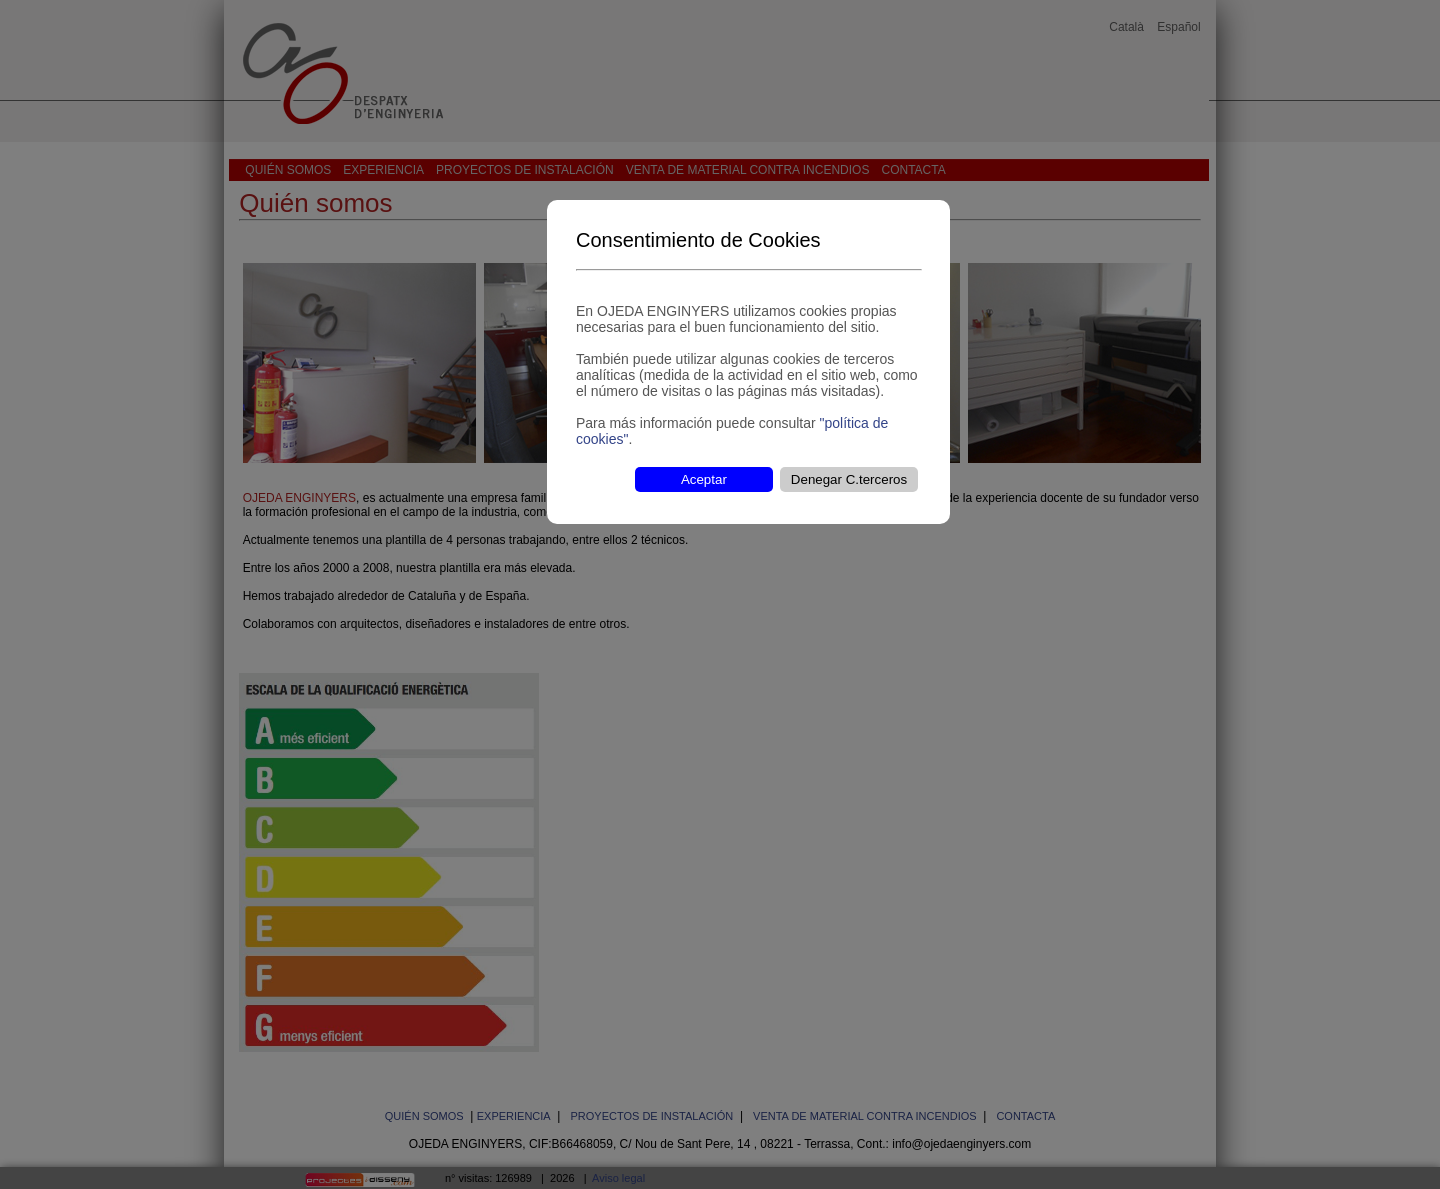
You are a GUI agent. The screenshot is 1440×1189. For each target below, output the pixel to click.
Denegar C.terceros (849, 479)
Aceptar (704, 479)
